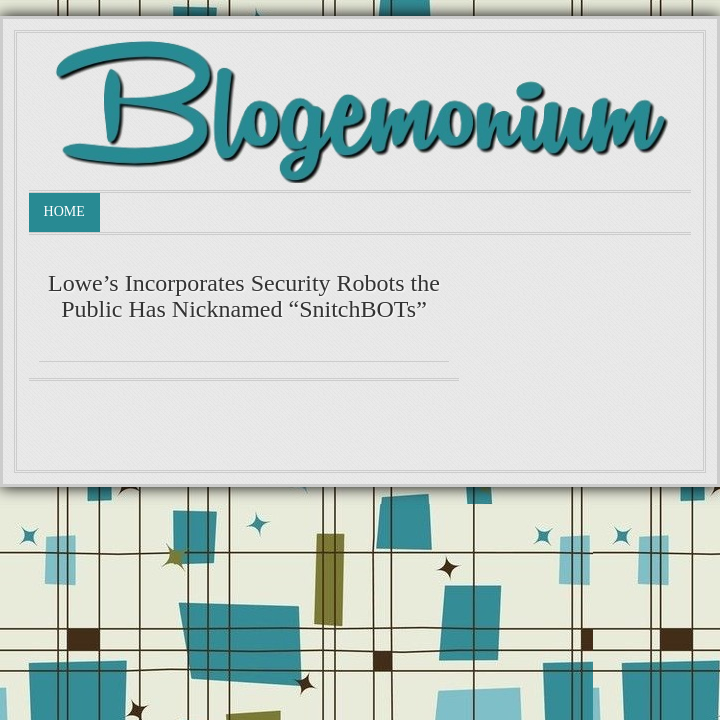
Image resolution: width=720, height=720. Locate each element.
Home (64, 211)
